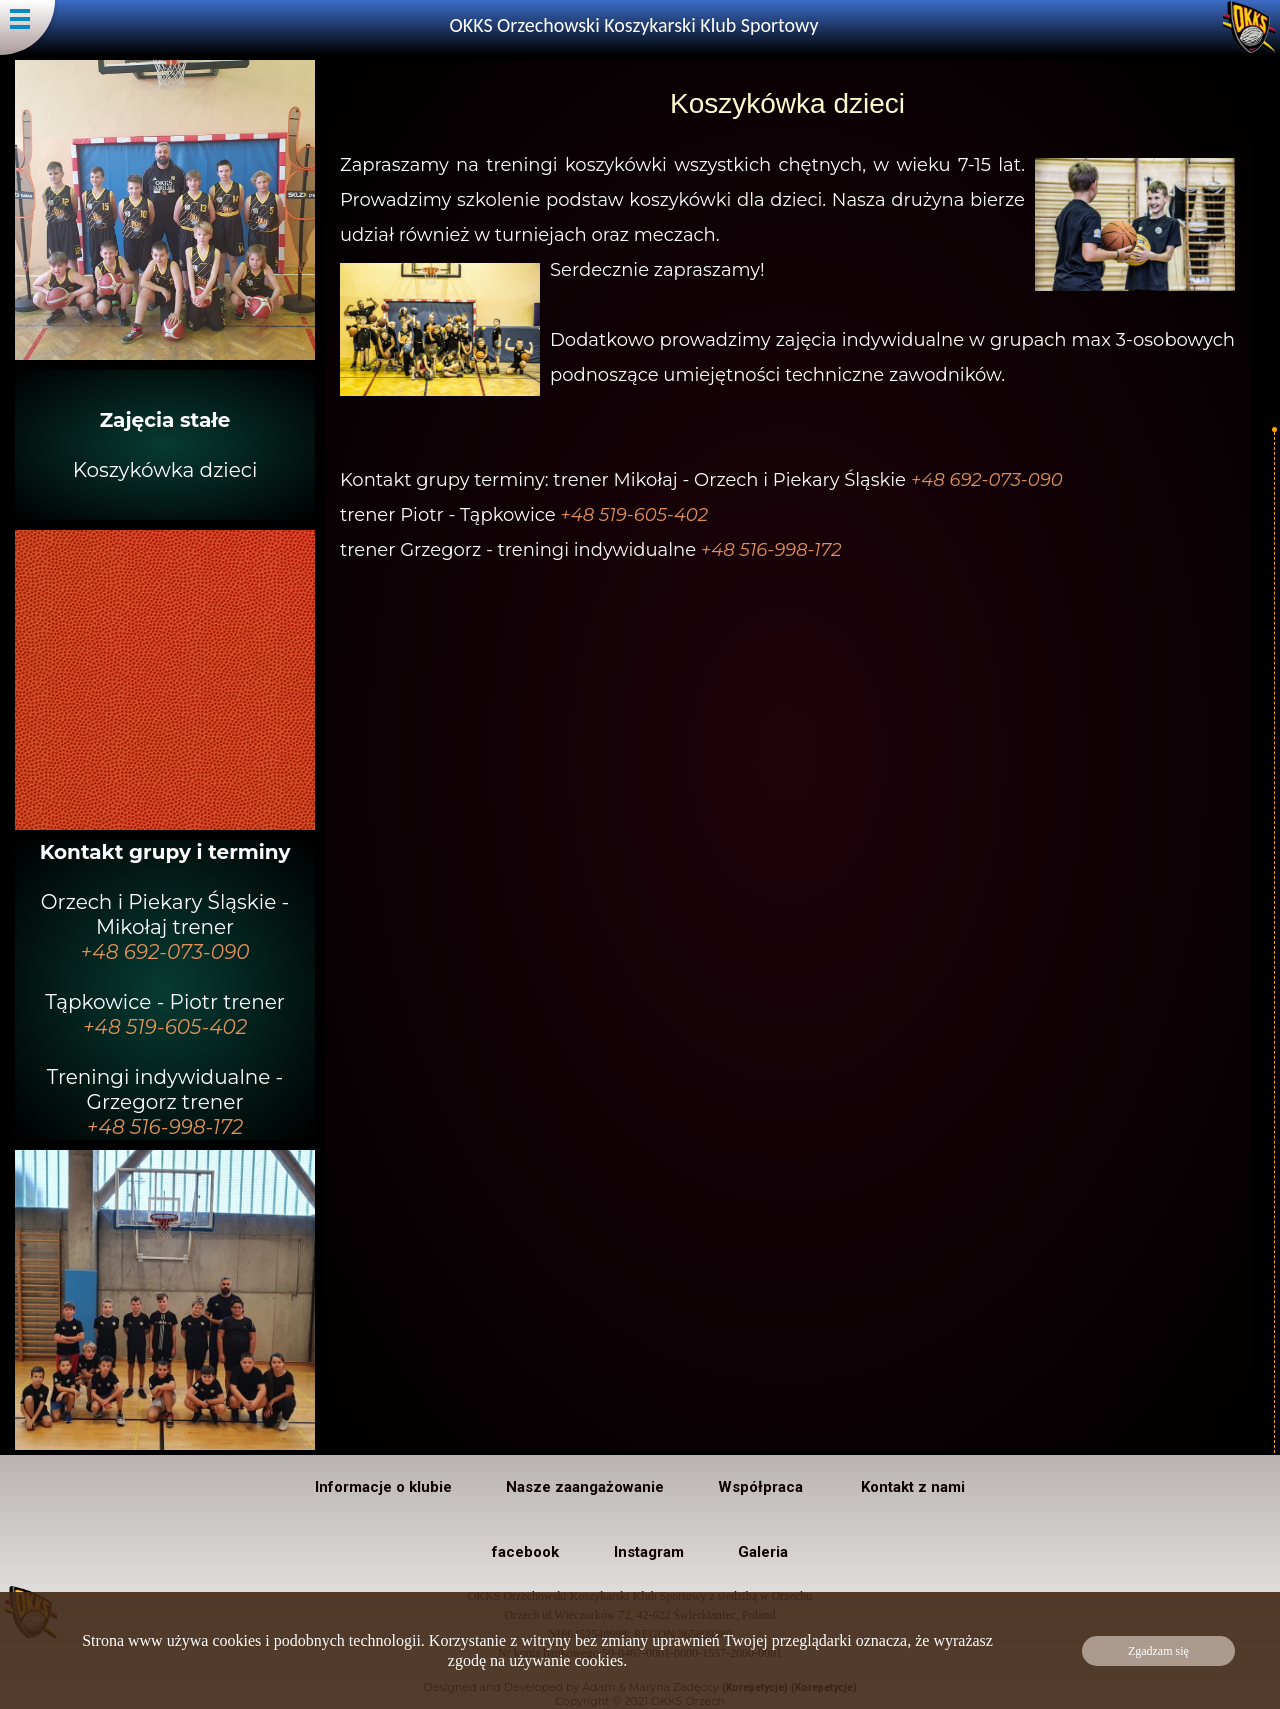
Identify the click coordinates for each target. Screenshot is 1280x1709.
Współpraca (762, 1487)
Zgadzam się (1158, 1651)
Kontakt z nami (913, 1487)
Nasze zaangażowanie (585, 1487)
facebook (525, 1552)
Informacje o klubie (383, 1487)
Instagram (649, 1552)
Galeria (763, 1552)
